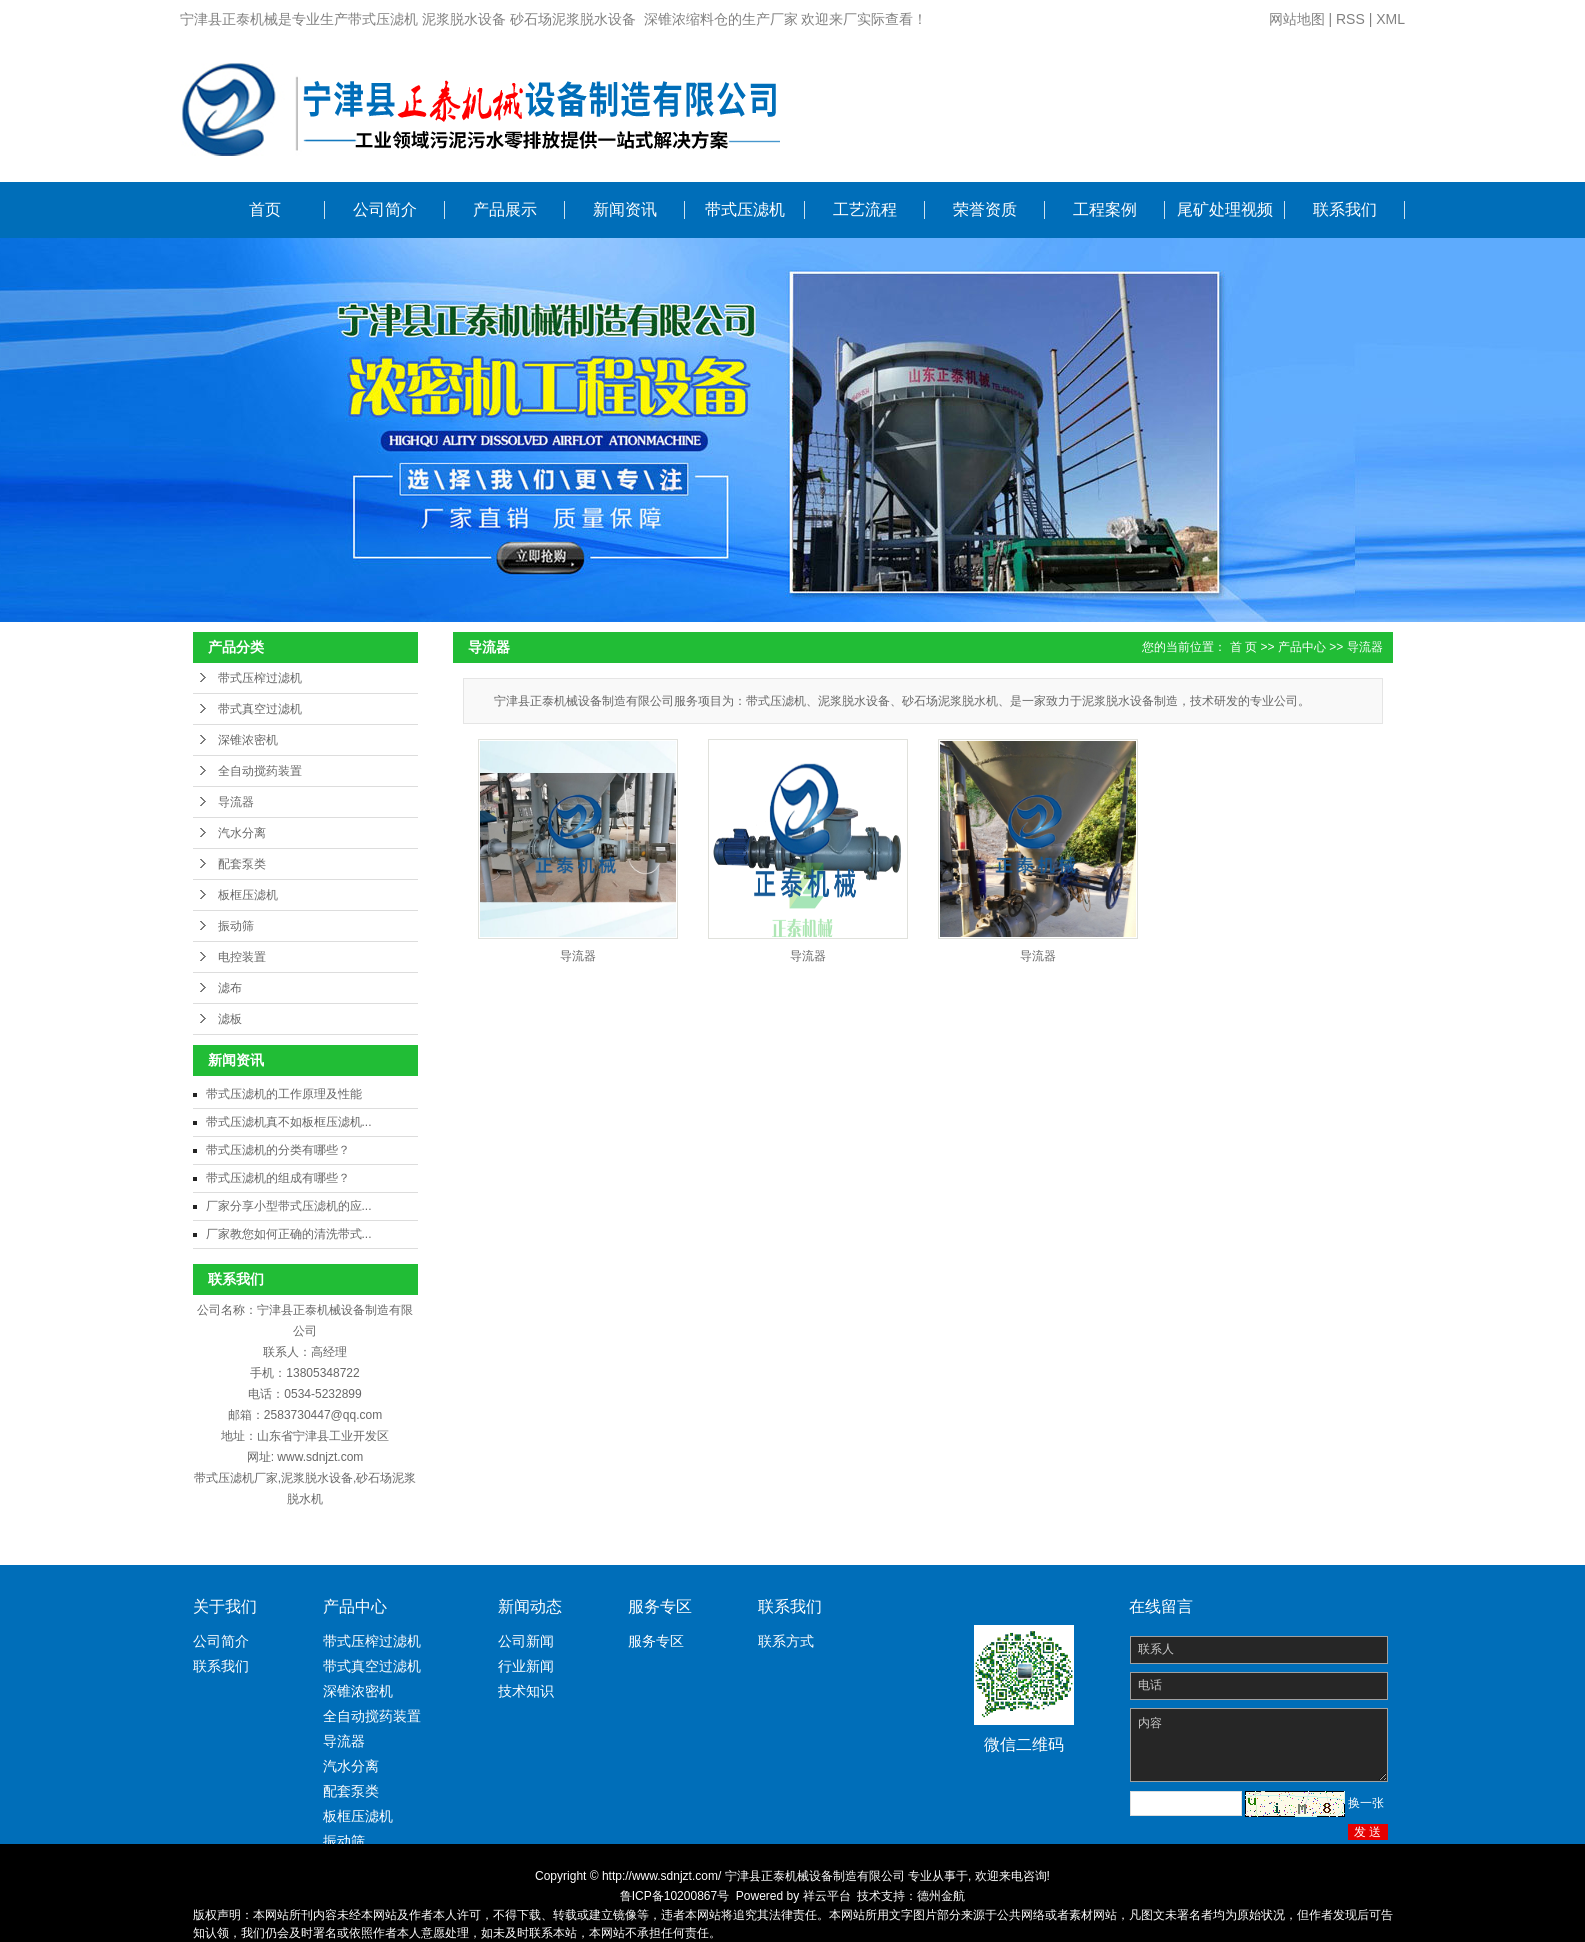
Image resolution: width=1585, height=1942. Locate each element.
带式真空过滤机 (260, 709)
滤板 (230, 1019)
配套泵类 (242, 864)
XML (1390, 19)
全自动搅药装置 (260, 771)
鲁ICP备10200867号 (674, 1896)
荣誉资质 (985, 209)
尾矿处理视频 (1225, 209)
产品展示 (505, 209)
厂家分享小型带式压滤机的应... (289, 1206)
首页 (265, 209)
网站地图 (1297, 19)
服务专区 (656, 1641)
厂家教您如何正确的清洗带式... (289, 1234)
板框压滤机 (248, 895)
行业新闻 (526, 1666)
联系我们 (1345, 209)
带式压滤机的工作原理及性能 (284, 1094)
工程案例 (1105, 209)
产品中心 (1302, 647)
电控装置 (242, 957)
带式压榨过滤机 (260, 678)
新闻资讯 (625, 209)
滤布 (230, 988)
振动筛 (236, 926)
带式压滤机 (745, 209)
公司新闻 (526, 1641)
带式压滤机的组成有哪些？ (278, 1178)
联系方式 (786, 1641)
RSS (1350, 19)
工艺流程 (865, 209)
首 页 (1243, 647)
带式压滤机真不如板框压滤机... (289, 1122)
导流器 (236, 802)
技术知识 (526, 1691)
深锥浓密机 (248, 740)
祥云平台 (827, 1896)
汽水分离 (242, 833)
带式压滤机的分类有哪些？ (278, 1150)
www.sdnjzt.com (320, 1457)
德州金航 (941, 1896)
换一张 (1366, 1803)
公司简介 (385, 209)
